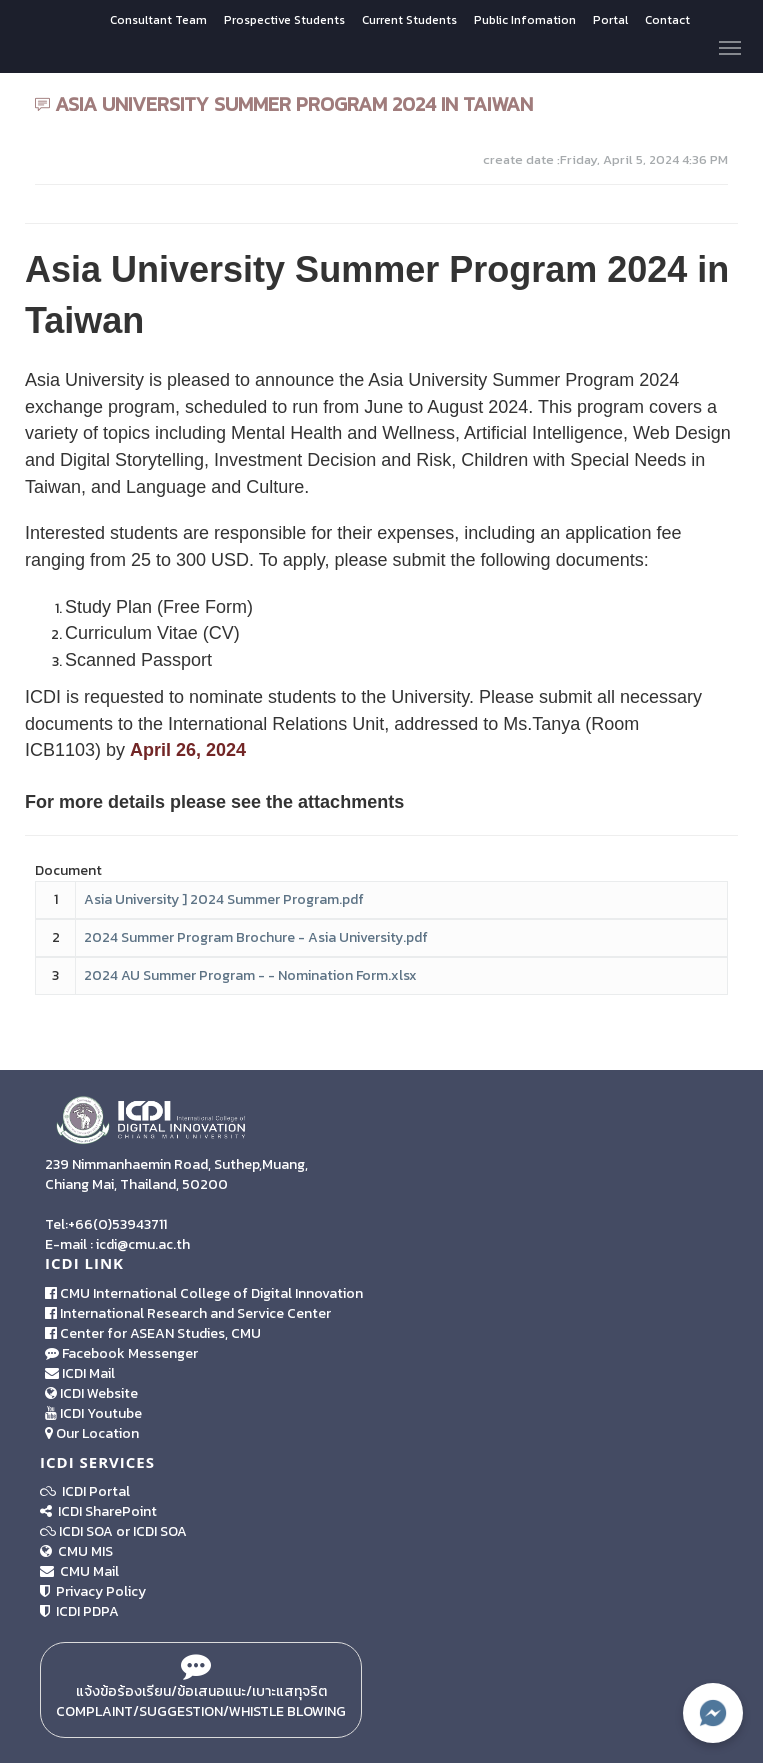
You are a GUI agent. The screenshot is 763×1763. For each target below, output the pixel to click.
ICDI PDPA (79, 1611)
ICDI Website (91, 1393)
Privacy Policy (93, 1591)
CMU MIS (76, 1551)
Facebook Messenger (121, 1353)
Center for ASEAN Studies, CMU (153, 1333)
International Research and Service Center (188, 1313)
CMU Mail (79, 1571)
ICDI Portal (85, 1491)
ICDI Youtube (93, 1413)
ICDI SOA (86, 1531)
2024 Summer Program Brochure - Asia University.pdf (256, 937)
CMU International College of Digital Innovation (204, 1293)
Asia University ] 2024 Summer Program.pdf (224, 899)
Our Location (92, 1433)
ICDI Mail (80, 1373)
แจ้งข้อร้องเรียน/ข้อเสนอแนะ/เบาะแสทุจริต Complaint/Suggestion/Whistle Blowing (201, 1690)
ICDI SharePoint (98, 1511)
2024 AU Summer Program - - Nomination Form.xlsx (250, 975)
